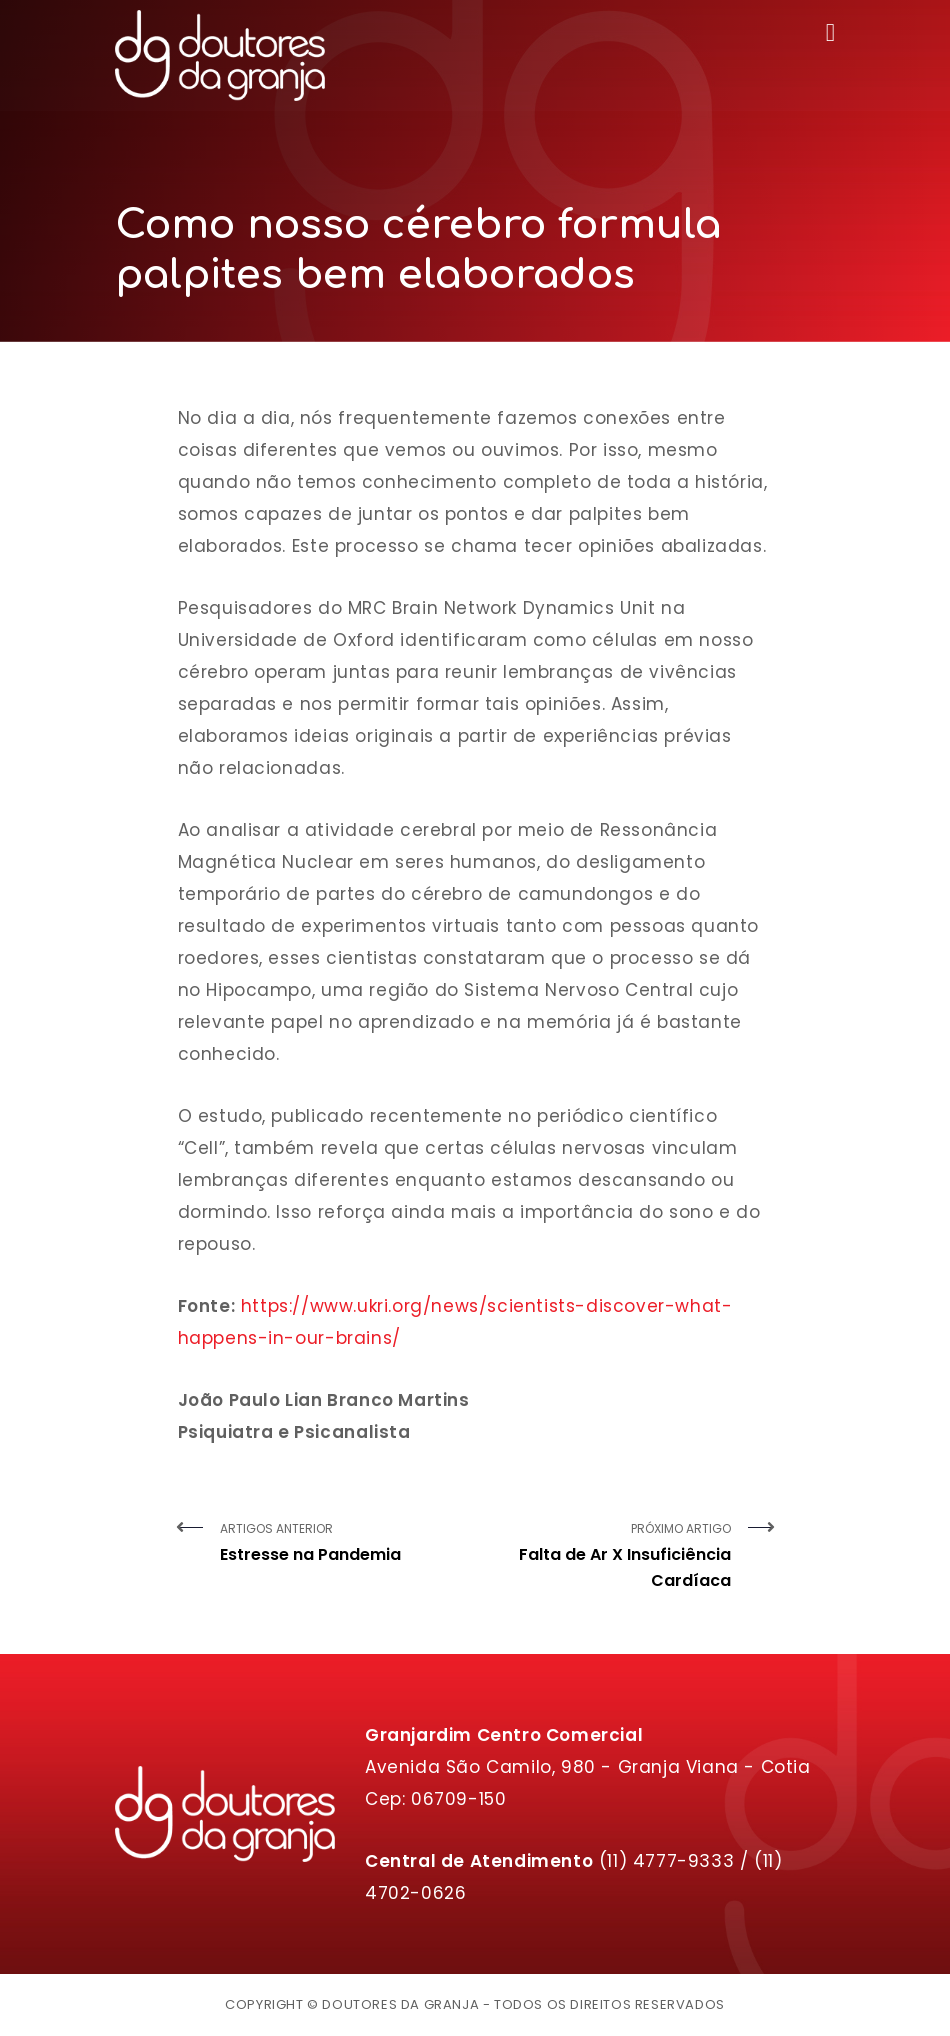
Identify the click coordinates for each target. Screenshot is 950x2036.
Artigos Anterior (340, 1544)
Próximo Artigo (610, 1557)
